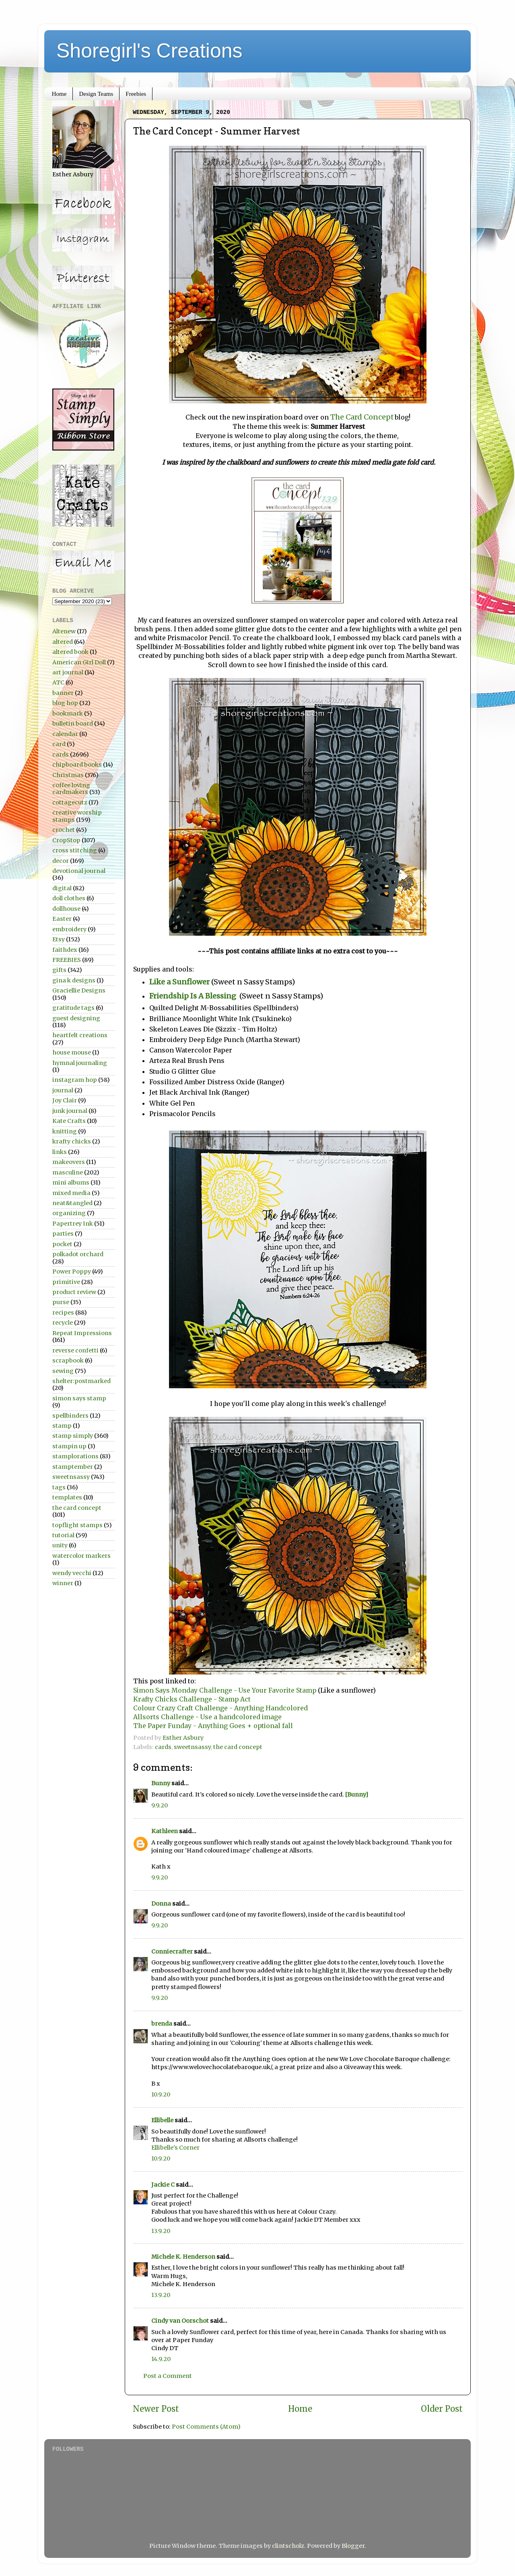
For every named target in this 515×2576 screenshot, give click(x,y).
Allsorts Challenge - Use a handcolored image (208, 1717)
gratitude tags (73, 1007)
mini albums (70, 1182)
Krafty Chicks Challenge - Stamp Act (192, 1699)
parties (63, 1233)
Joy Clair (64, 1100)
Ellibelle (162, 2120)
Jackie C (163, 2184)
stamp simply (72, 1435)
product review (74, 1292)
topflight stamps (77, 1525)
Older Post (442, 2409)
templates (67, 1497)
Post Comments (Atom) (206, 2426)
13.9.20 (160, 2231)
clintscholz (288, 2545)
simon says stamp (79, 1398)
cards (163, 1747)
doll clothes (68, 898)
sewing (63, 1371)
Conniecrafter (172, 1951)
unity (60, 1545)
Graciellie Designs (78, 990)
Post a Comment (167, 2376)
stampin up (69, 1446)
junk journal (69, 1110)
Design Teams (96, 94)
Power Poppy (71, 1271)
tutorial (63, 1535)
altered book (70, 651)
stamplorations (75, 1456)
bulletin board (72, 723)
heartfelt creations (79, 1035)
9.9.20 (159, 1805)
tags (59, 1487)
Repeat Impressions (82, 1333)
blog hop (65, 703)
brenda (161, 2023)
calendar (65, 734)
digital (62, 888)
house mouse (71, 1052)
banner (63, 693)
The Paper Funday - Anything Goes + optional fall (213, 1726)
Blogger (353, 2545)
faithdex (64, 949)
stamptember (72, 1466)
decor (60, 860)
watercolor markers (81, 1555)
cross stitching (74, 850)
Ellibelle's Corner (175, 2147)
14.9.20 (161, 2359)
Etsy (58, 939)
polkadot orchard (77, 1254)
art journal (67, 672)
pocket (62, 1244)
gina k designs (73, 980)
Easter (62, 918)
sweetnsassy (192, 1747)
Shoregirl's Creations (149, 50)
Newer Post (156, 2409)
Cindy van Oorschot (180, 2320)
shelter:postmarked (81, 1381)
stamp (62, 1425)
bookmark (67, 713)
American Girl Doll (79, 662)
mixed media (71, 1193)
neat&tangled (72, 1203)
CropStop (66, 840)
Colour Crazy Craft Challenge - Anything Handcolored (221, 1708)
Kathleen (164, 1831)
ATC (58, 682)
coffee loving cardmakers (71, 788)
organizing (69, 1213)
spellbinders (70, 1415)
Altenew (64, 631)
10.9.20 (160, 2094)
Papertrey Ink (72, 1223)
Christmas (68, 775)
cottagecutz (69, 802)
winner (62, 1583)
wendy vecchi (71, 1573)
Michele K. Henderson (183, 2256)
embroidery (69, 929)
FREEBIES (66, 959)
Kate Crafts (69, 1121)
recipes (63, 1312)
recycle (62, 1322)
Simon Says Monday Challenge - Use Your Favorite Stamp (225, 1690)
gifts (59, 970)
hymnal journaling (79, 1063)
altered (62, 641)
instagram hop (74, 1079)
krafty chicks (71, 1141)
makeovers (68, 1162)
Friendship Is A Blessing (194, 996)
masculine (67, 1172)
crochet (63, 829)
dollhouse (66, 908)
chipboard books (77, 764)
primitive (66, 1282)
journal (62, 1090)
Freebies (136, 94)
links (59, 1152)
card (59, 744)
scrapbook (68, 1360)
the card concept (237, 1747)
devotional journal (78, 871)
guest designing (76, 1018)
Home (59, 94)
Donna (161, 1903)
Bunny (160, 1783)
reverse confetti (75, 1350)
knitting (64, 1131)
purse (60, 1302)
